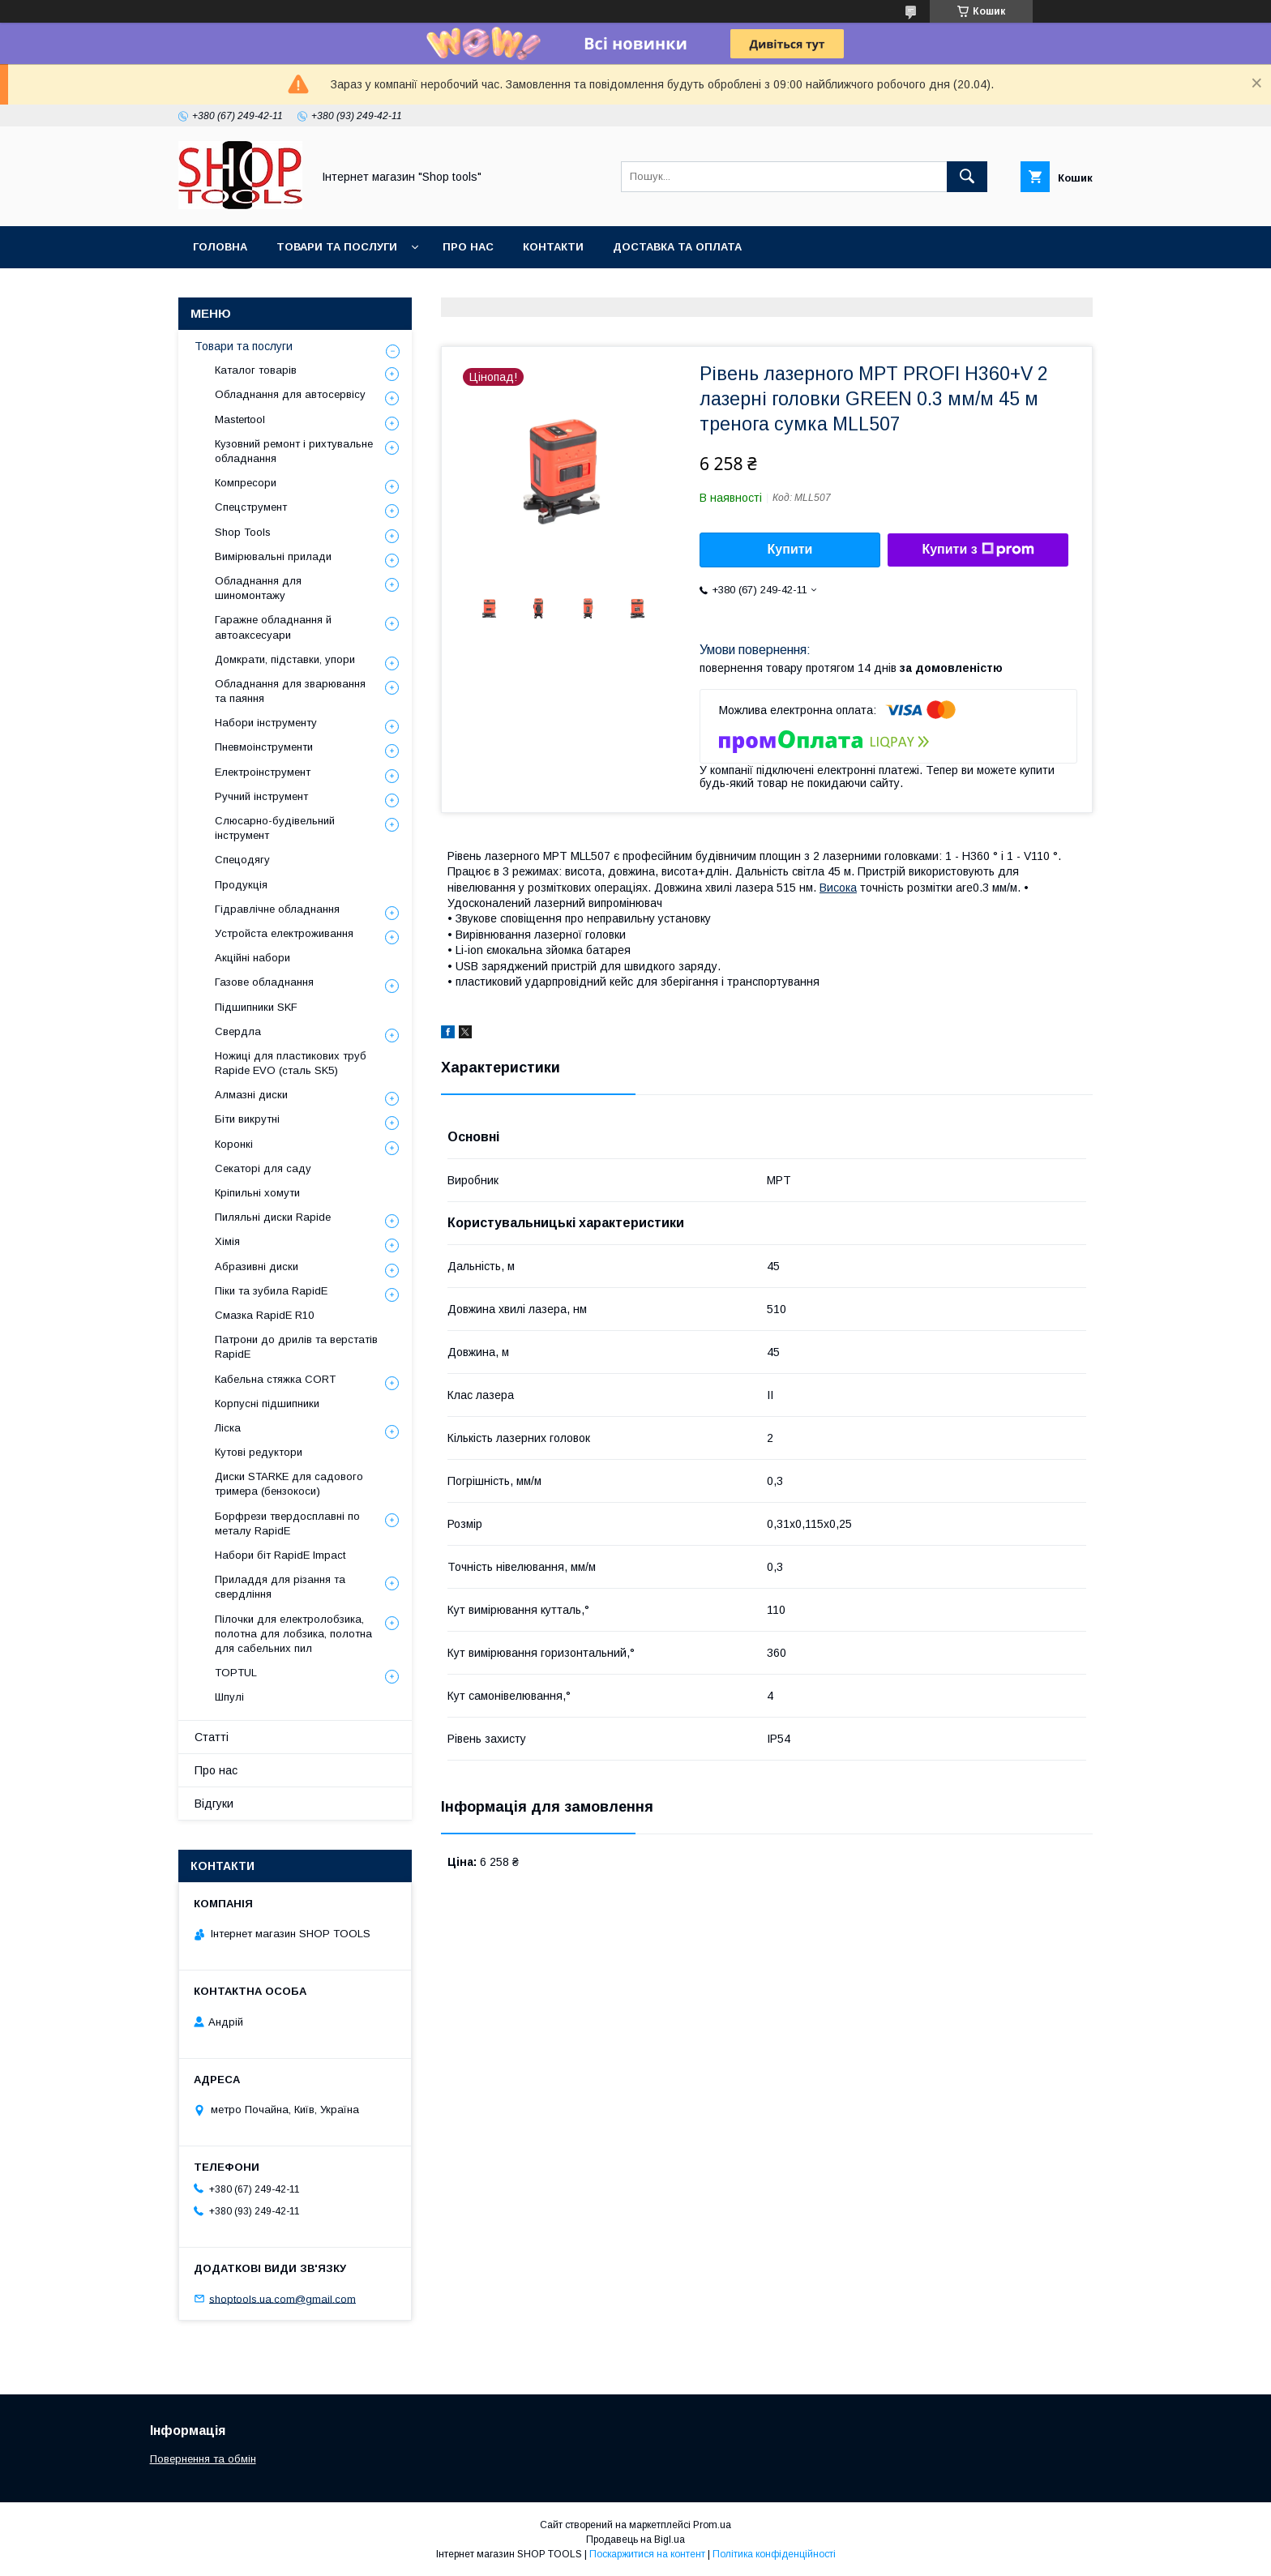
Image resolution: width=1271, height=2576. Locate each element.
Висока (838, 887)
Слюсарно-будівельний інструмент (275, 828)
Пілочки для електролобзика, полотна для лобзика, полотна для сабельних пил (293, 1633)
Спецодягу (242, 860)
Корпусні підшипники (267, 1403)
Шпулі (229, 1697)
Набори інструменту (266, 723)
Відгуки (214, 1803)
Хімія (227, 1241)
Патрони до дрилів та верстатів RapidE (296, 1346)
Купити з (977, 549)
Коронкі (234, 1144)
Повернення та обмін (203, 2459)
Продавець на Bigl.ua (635, 2539)
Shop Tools (243, 532)
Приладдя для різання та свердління (280, 1586)
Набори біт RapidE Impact (280, 1555)
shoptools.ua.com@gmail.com (282, 2298)
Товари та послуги (336, 247)
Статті (212, 1737)
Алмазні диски (251, 1095)
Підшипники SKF (256, 1007)
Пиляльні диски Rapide (273, 1217)
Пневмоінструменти (264, 747)
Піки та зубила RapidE (271, 1291)
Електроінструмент (262, 772)
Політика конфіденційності (774, 2554)
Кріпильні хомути (257, 1193)
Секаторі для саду (263, 1168)
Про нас (468, 247)
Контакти (553, 247)
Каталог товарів (256, 370)
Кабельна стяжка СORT (275, 1379)
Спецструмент (251, 507)
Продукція (241, 885)
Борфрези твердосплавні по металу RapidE (287, 1523)
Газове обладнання (264, 982)
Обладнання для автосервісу (290, 394)
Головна (220, 247)
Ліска (228, 1428)
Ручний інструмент (261, 796)
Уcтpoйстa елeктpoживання (284, 933)
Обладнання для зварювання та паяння (290, 691)
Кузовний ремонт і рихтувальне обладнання (294, 451)
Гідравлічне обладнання (277, 909)
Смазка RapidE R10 (264, 1315)
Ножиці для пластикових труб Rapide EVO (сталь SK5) (290, 1063)
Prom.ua (712, 2525)
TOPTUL (236, 1673)
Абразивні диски (256, 1266)
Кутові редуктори (258, 1452)
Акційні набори (252, 958)
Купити (790, 549)
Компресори (245, 483)
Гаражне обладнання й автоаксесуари (273, 627)
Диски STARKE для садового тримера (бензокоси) (289, 1483)
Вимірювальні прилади (273, 556)
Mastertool (240, 419)
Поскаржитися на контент (647, 2554)
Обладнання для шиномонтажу (258, 588)
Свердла (238, 1031)
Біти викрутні (247, 1119)
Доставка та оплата (677, 247)
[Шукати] (967, 176)
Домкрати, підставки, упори (285, 659)
